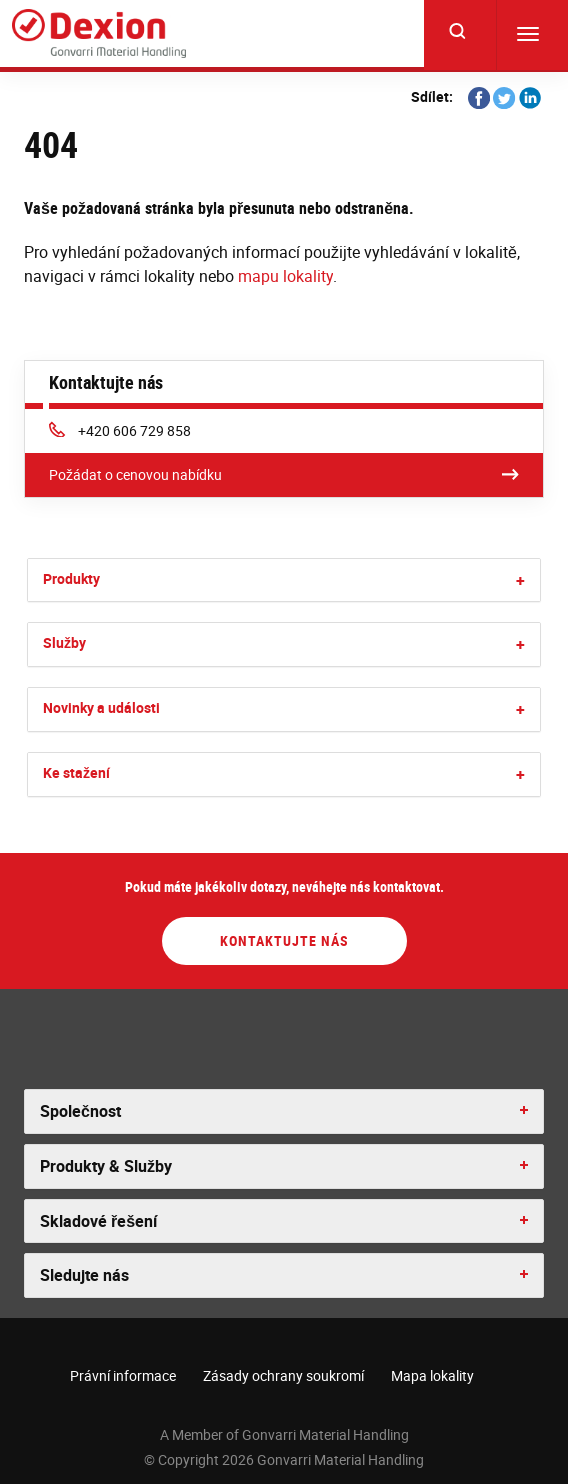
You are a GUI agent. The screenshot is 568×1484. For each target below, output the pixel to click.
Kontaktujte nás (284, 940)
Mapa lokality (432, 1375)
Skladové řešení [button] (98, 1221)
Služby (64, 642)
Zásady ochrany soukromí (283, 1375)
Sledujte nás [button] (84, 1275)
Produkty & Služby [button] (106, 1166)
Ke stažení (76, 772)
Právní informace (123, 1375)
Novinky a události (101, 707)
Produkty (71, 578)
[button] (520, 580)
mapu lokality (285, 276)
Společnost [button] (80, 1111)
